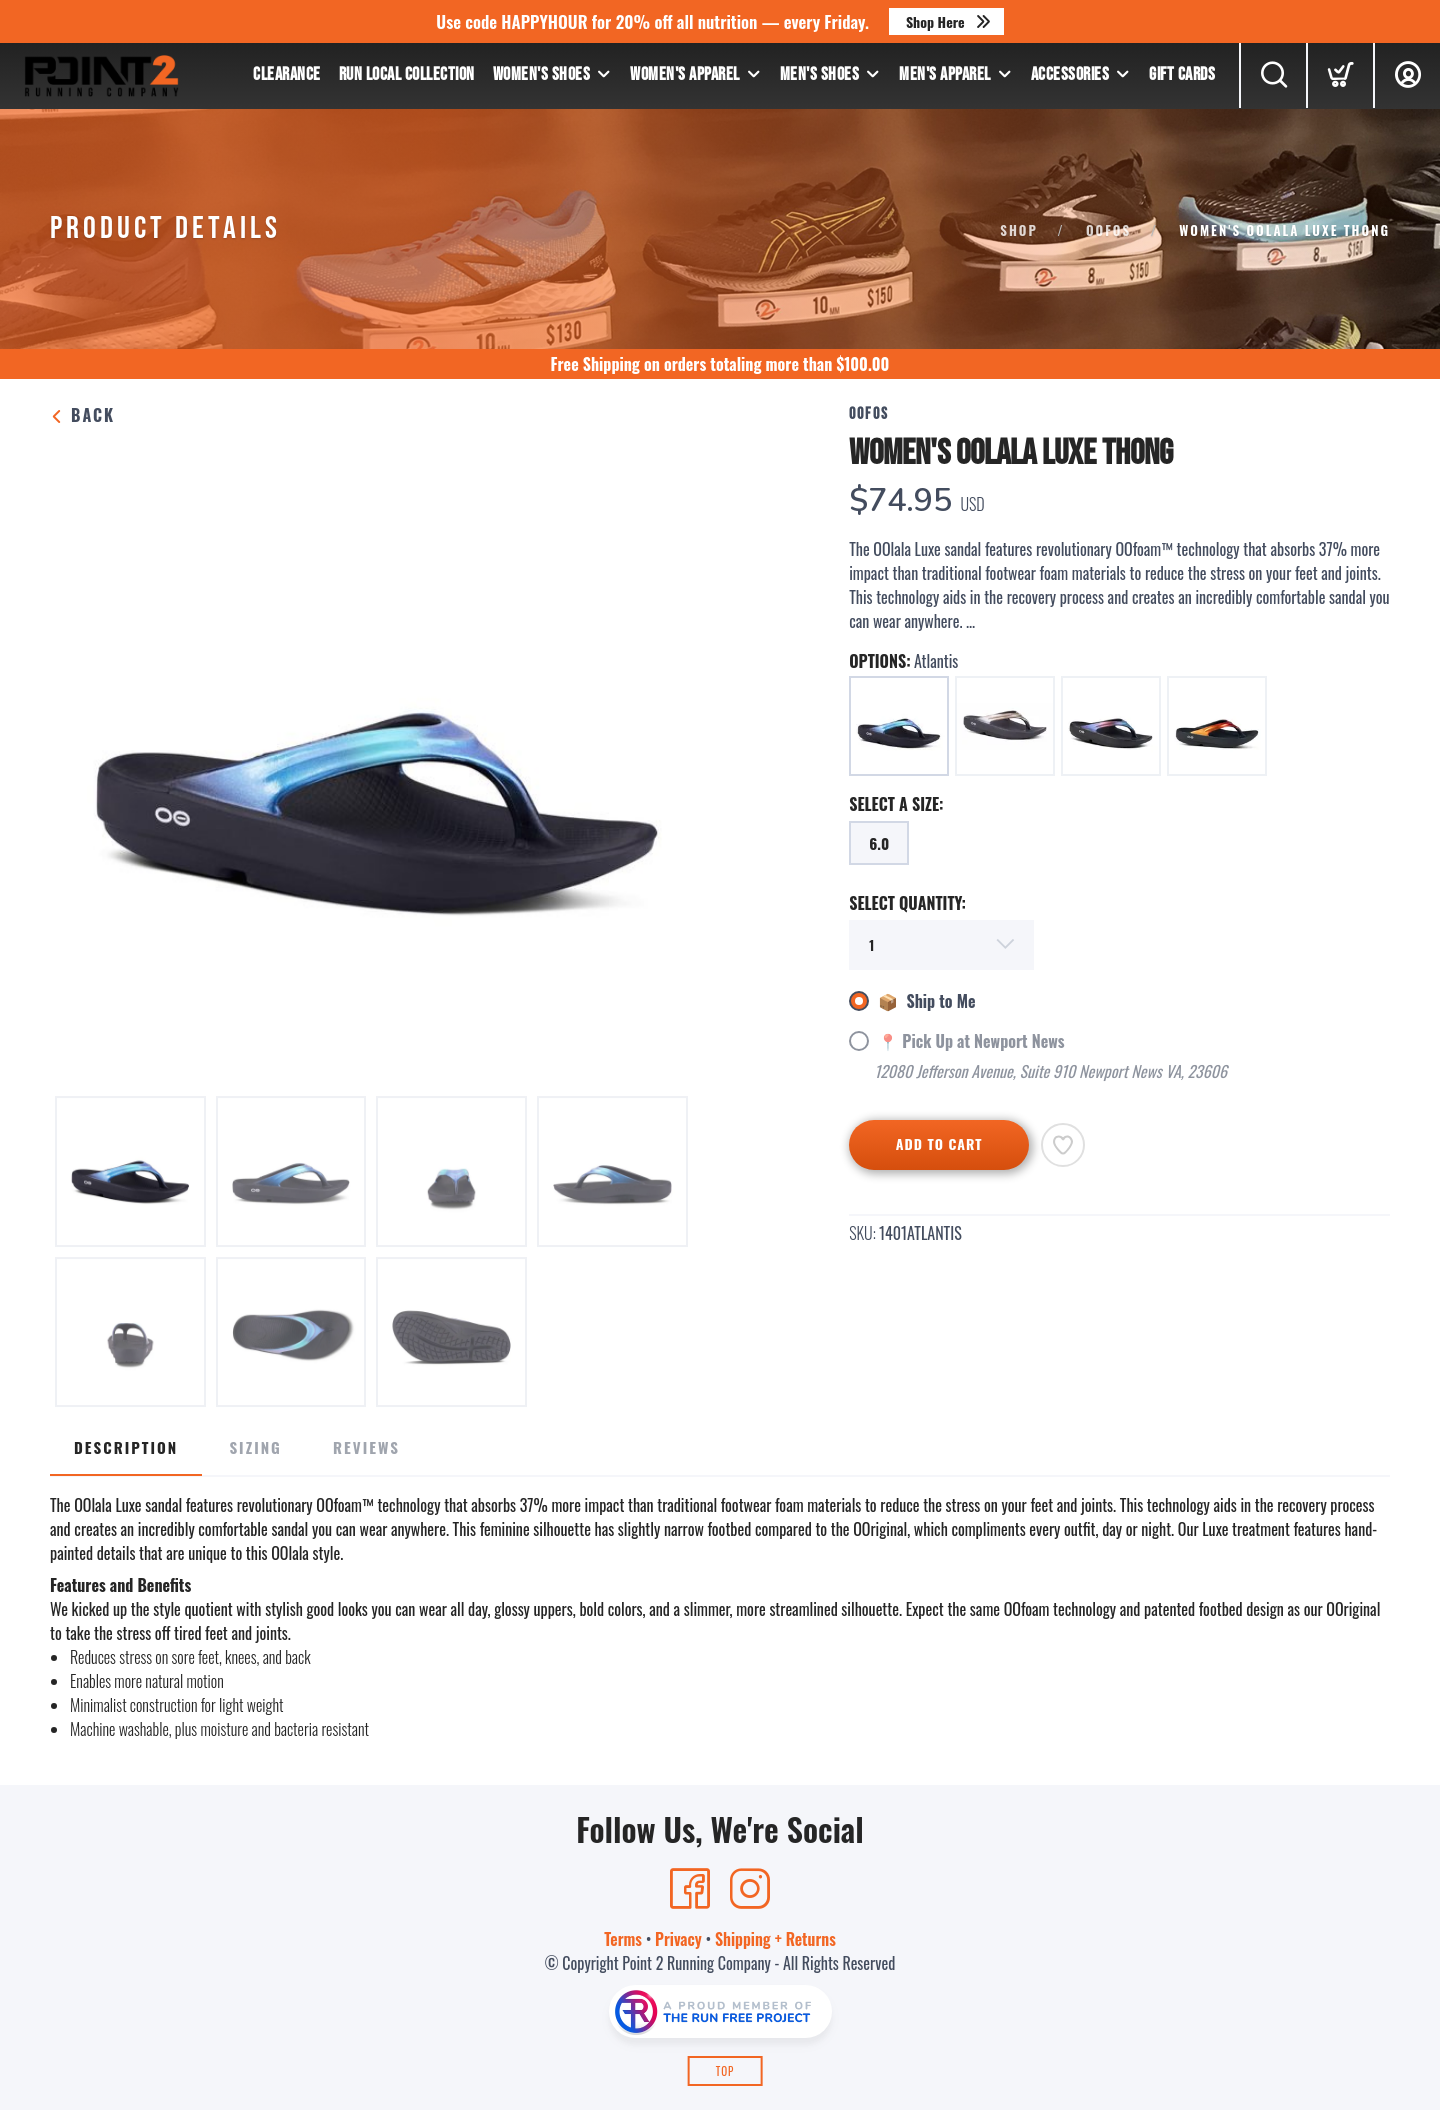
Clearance (287, 74)
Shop (1019, 230)
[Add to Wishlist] (1063, 1145)
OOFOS (1108, 230)
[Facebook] (690, 1889)
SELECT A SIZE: (896, 804)
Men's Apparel (945, 74)
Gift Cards (1182, 74)
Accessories (1070, 74)
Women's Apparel (685, 74)
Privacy (678, 1939)
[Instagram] (750, 1889)
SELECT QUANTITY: (907, 903)
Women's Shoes (542, 74)
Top (725, 2071)
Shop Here (935, 21)
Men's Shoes (820, 74)
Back (82, 415)
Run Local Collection (407, 74)
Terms (623, 1939)
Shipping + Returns (775, 1939)
